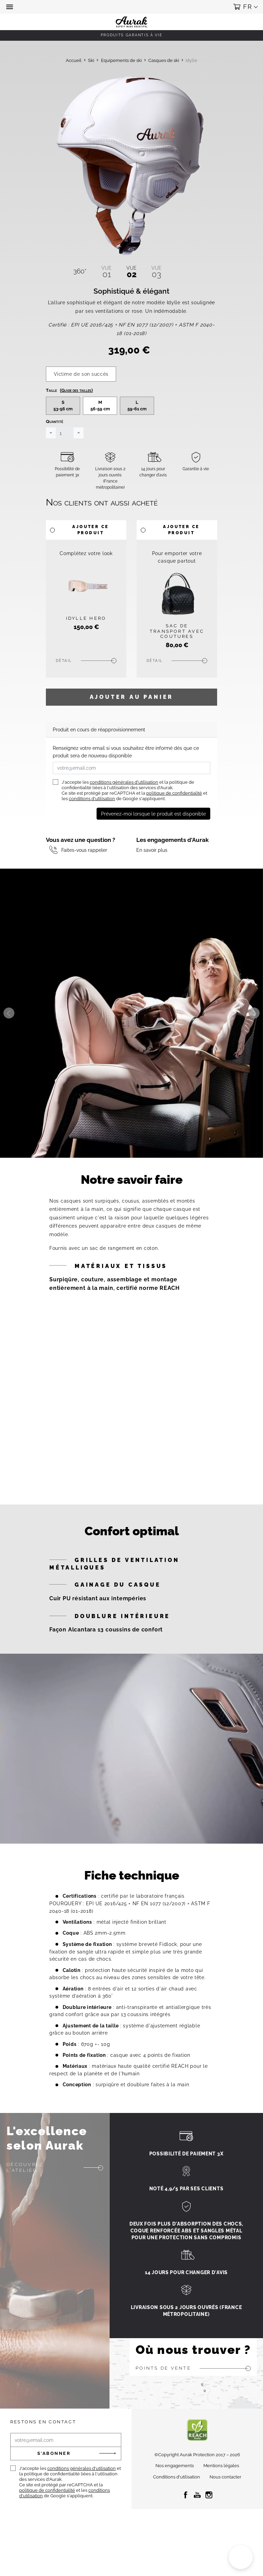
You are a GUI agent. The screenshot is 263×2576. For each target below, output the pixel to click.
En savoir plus (151, 870)
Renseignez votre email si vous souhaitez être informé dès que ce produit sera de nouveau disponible (126, 772)
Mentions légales (221, 2486)
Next (254, 1033)
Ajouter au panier (132, 717)
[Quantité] (64, 453)
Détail (64, 681)
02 (131, 272)
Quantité (54, 442)
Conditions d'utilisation (176, 2497)
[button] (10, 7)
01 (106, 272)
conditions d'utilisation (92, 819)
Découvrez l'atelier (25, 2187)
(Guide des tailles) (76, 411)
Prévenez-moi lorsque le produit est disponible (153, 834)
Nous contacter (225, 2497)
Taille (69, 411)
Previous (8, 1033)
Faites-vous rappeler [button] (84, 870)
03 (156, 272)
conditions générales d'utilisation (124, 802)
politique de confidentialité (174, 813)
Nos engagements (174, 2486)
